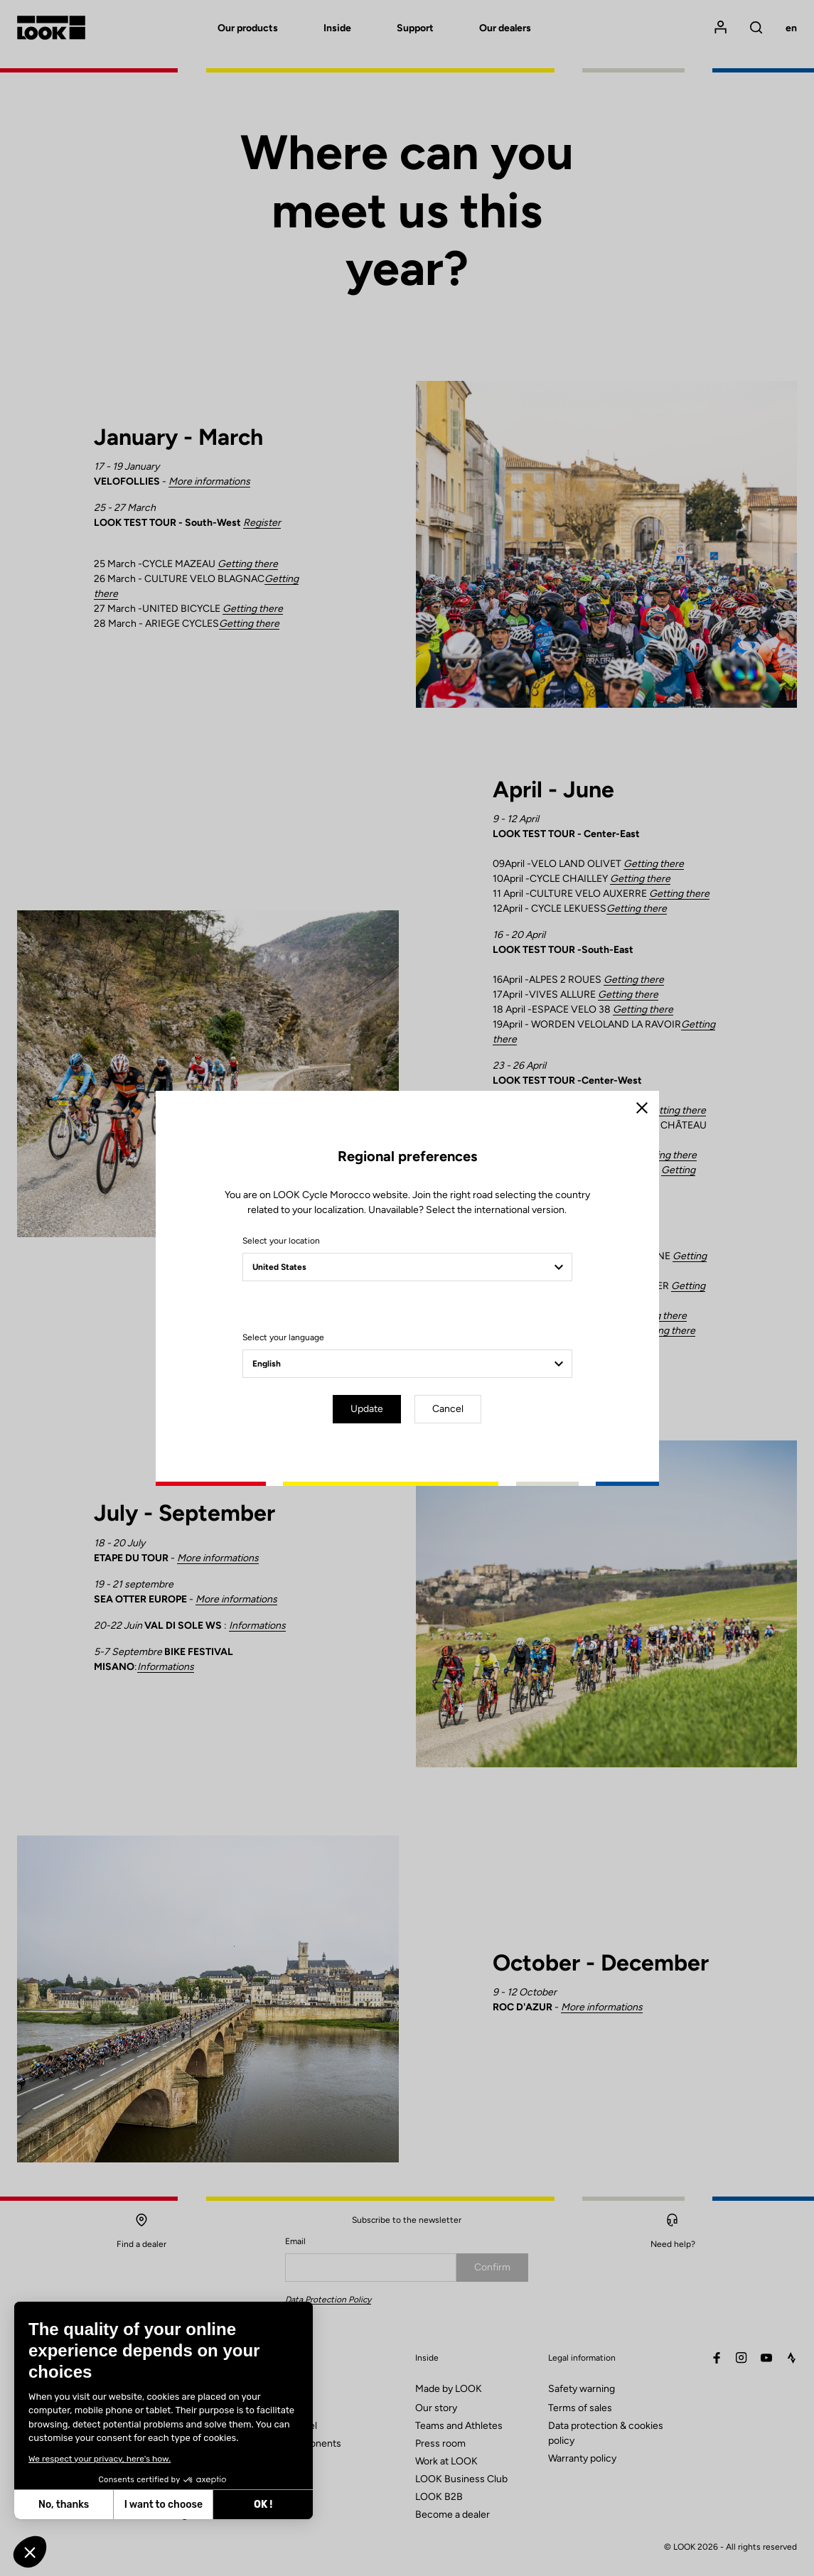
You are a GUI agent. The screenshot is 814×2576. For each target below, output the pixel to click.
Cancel (448, 1409)
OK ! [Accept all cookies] (263, 2505)
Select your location (281, 1241)
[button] (30, 2552)
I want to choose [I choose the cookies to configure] (163, 2505)
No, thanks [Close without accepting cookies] (63, 2505)
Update (366, 1409)
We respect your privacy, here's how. (99, 2459)
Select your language (283, 1337)
